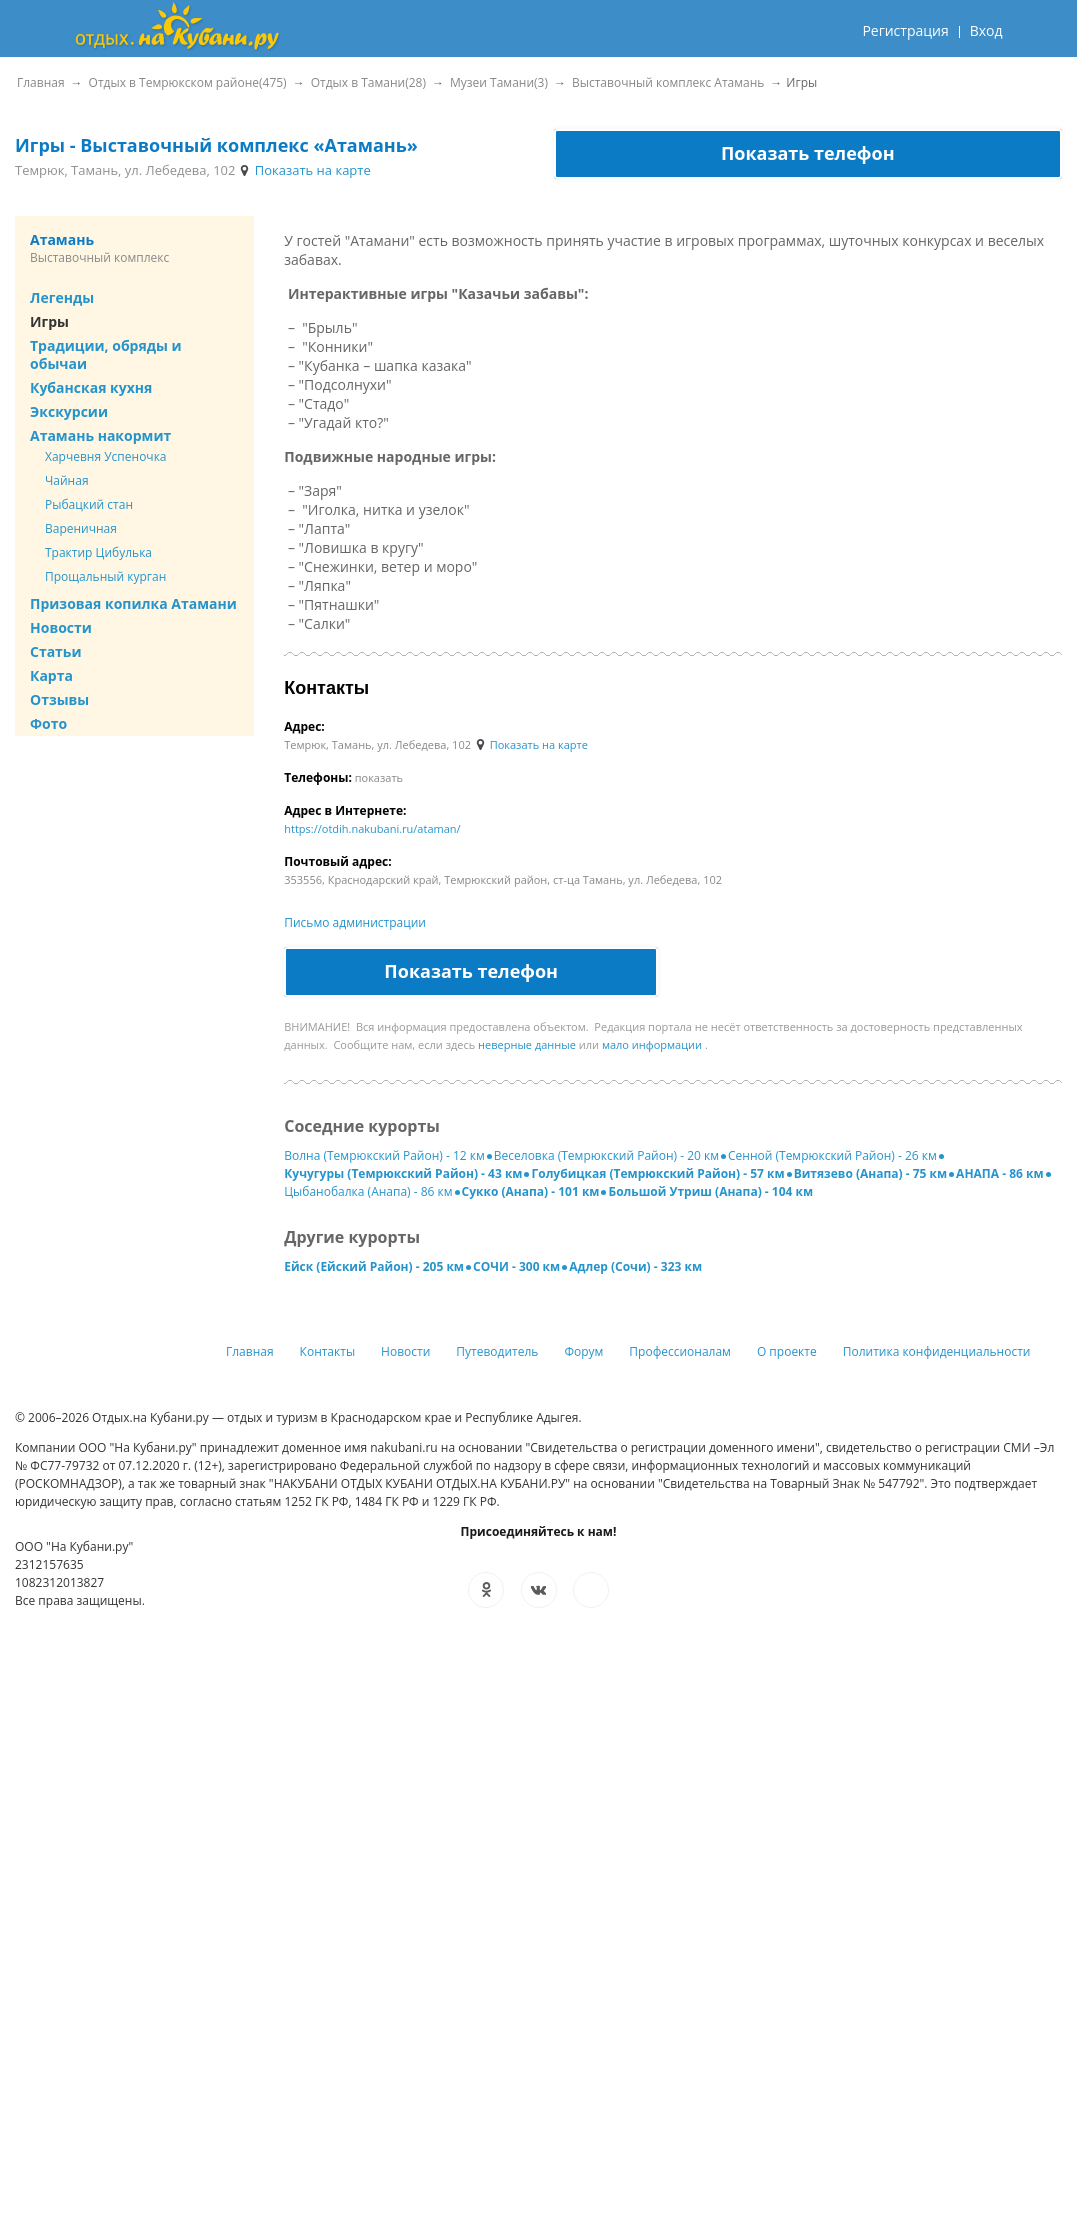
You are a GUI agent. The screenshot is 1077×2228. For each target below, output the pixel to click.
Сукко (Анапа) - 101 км (531, 1191)
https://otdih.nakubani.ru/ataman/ (372, 828)
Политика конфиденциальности (937, 1351)
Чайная (67, 480)
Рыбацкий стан (89, 504)
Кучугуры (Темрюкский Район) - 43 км (403, 1173)
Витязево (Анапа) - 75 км (870, 1173)
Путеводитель (497, 1351)
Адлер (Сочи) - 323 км (635, 1266)
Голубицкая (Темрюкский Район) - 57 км (657, 1173)
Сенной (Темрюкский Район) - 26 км (832, 1155)
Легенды (62, 297)
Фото (48, 723)
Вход (986, 30)
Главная (250, 1351)
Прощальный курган (105, 576)
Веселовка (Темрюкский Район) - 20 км (606, 1155)
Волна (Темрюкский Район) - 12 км (384, 1155)
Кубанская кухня (91, 387)
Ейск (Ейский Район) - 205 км (374, 1266)
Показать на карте (304, 170)
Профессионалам (680, 1351)
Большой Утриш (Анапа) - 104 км (710, 1191)
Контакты (328, 1351)
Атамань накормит (100, 435)
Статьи (56, 651)
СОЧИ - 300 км (516, 1266)
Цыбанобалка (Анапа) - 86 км (368, 1191)
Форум (583, 1351)
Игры (49, 321)
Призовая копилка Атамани (133, 603)
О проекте (787, 1351)
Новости (61, 627)
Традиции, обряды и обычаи (106, 354)
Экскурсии (69, 411)
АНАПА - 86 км (999, 1173)
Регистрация (905, 30)
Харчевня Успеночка (106, 456)
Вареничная (81, 528)
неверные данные (527, 1044)
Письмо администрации (355, 922)
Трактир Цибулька (98, 552)
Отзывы (59, 699)
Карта (51, 675)
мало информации (652, 1044)
